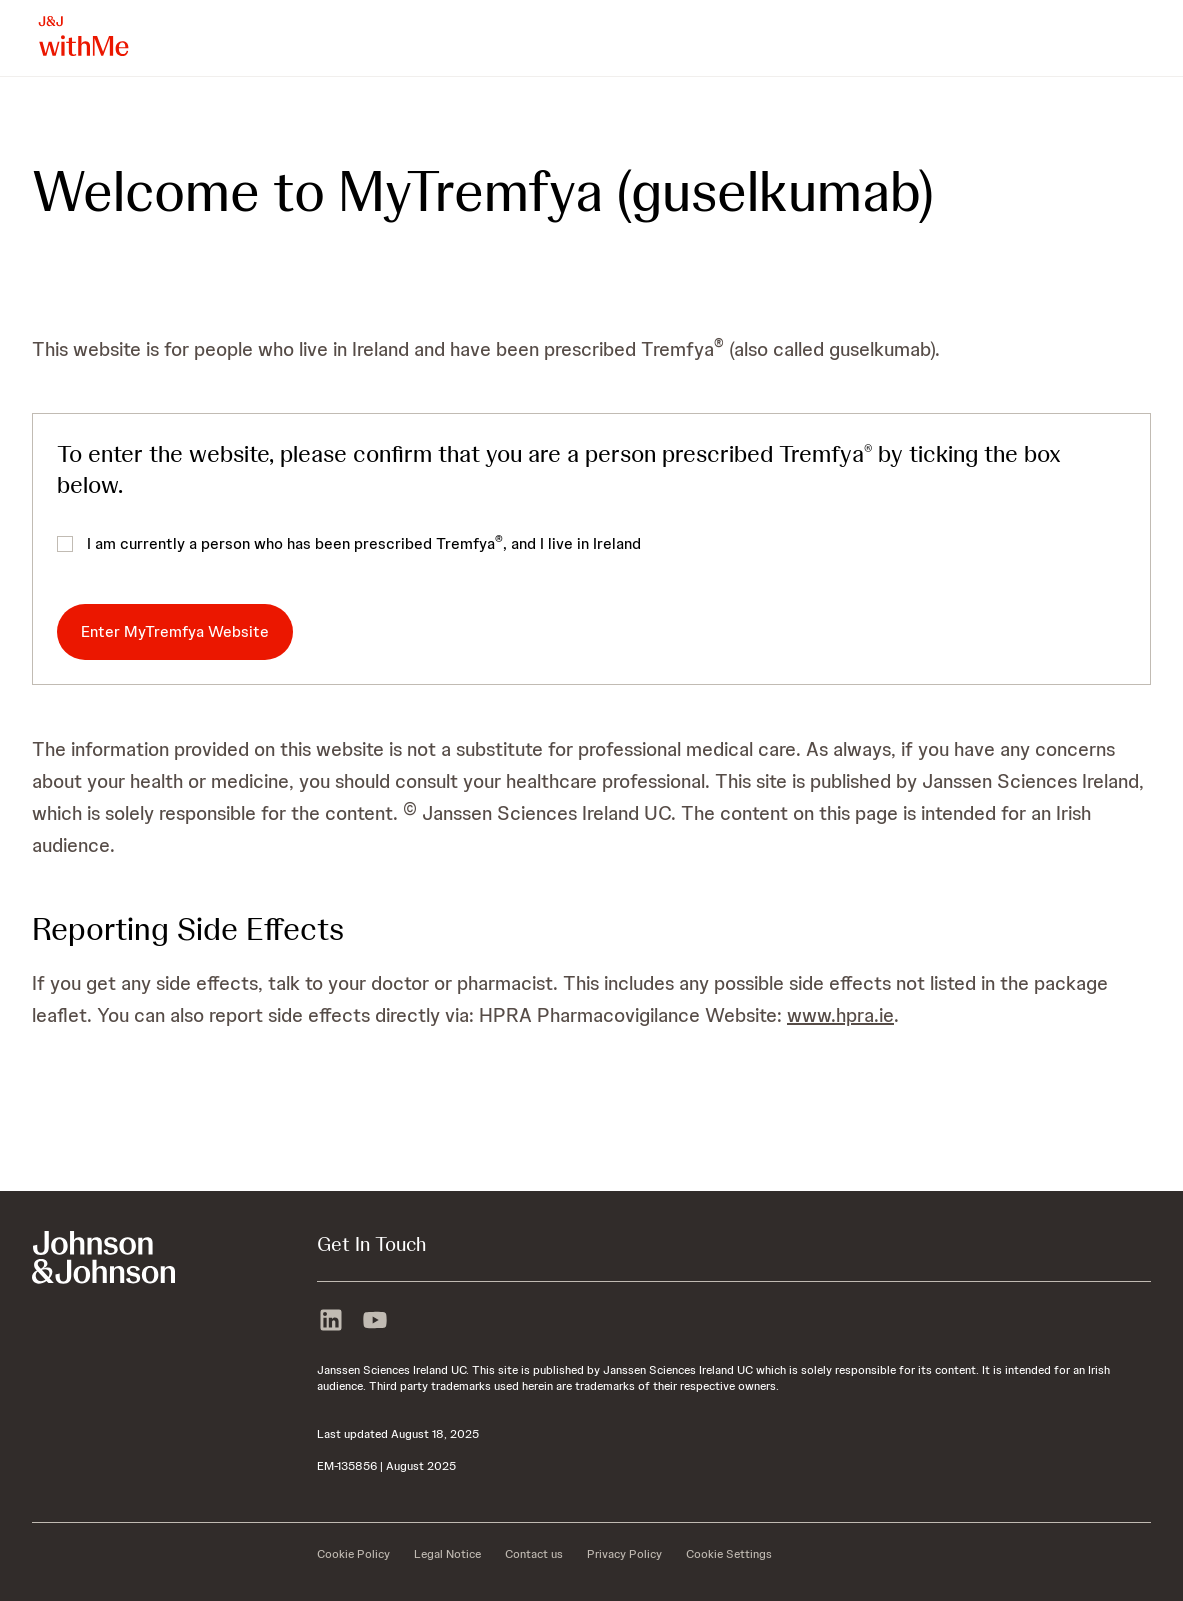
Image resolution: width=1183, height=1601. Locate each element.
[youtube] (375, 1318)
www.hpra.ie (840, 1015)
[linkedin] (331, 1318)
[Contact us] (534, 1554)
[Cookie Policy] (353, 1554)
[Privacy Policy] (624, 1554)
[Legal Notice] (447, 1554)
